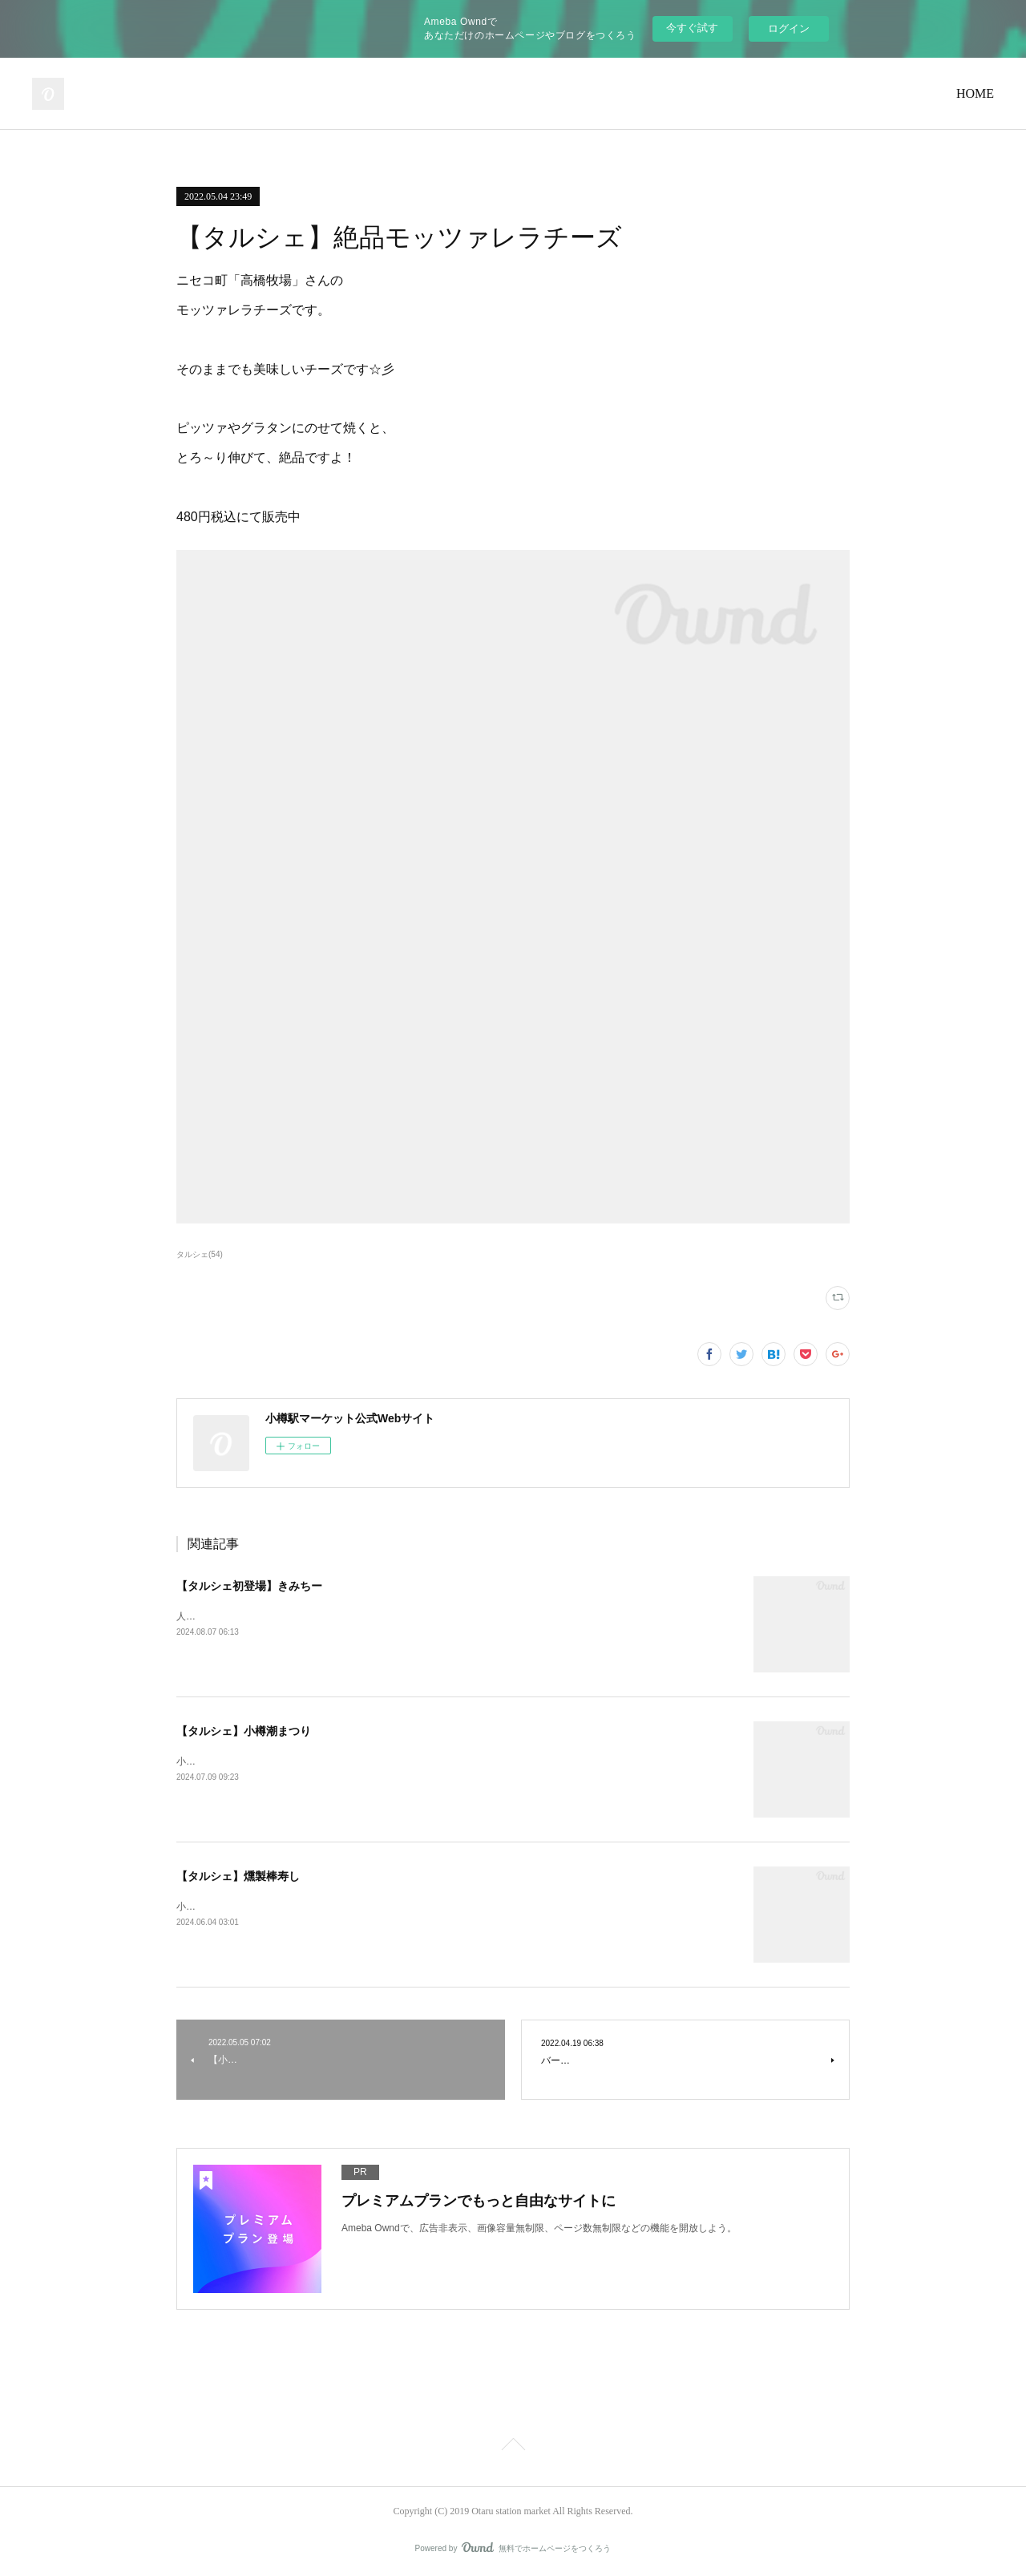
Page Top (513, 2447)
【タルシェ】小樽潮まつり (243, 1731)
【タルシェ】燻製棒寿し (238, 1876)
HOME (975, 93)
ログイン (789, 28)
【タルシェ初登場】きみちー (249, 1585)
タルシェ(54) (199, 1254)
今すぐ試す (692, 28)
